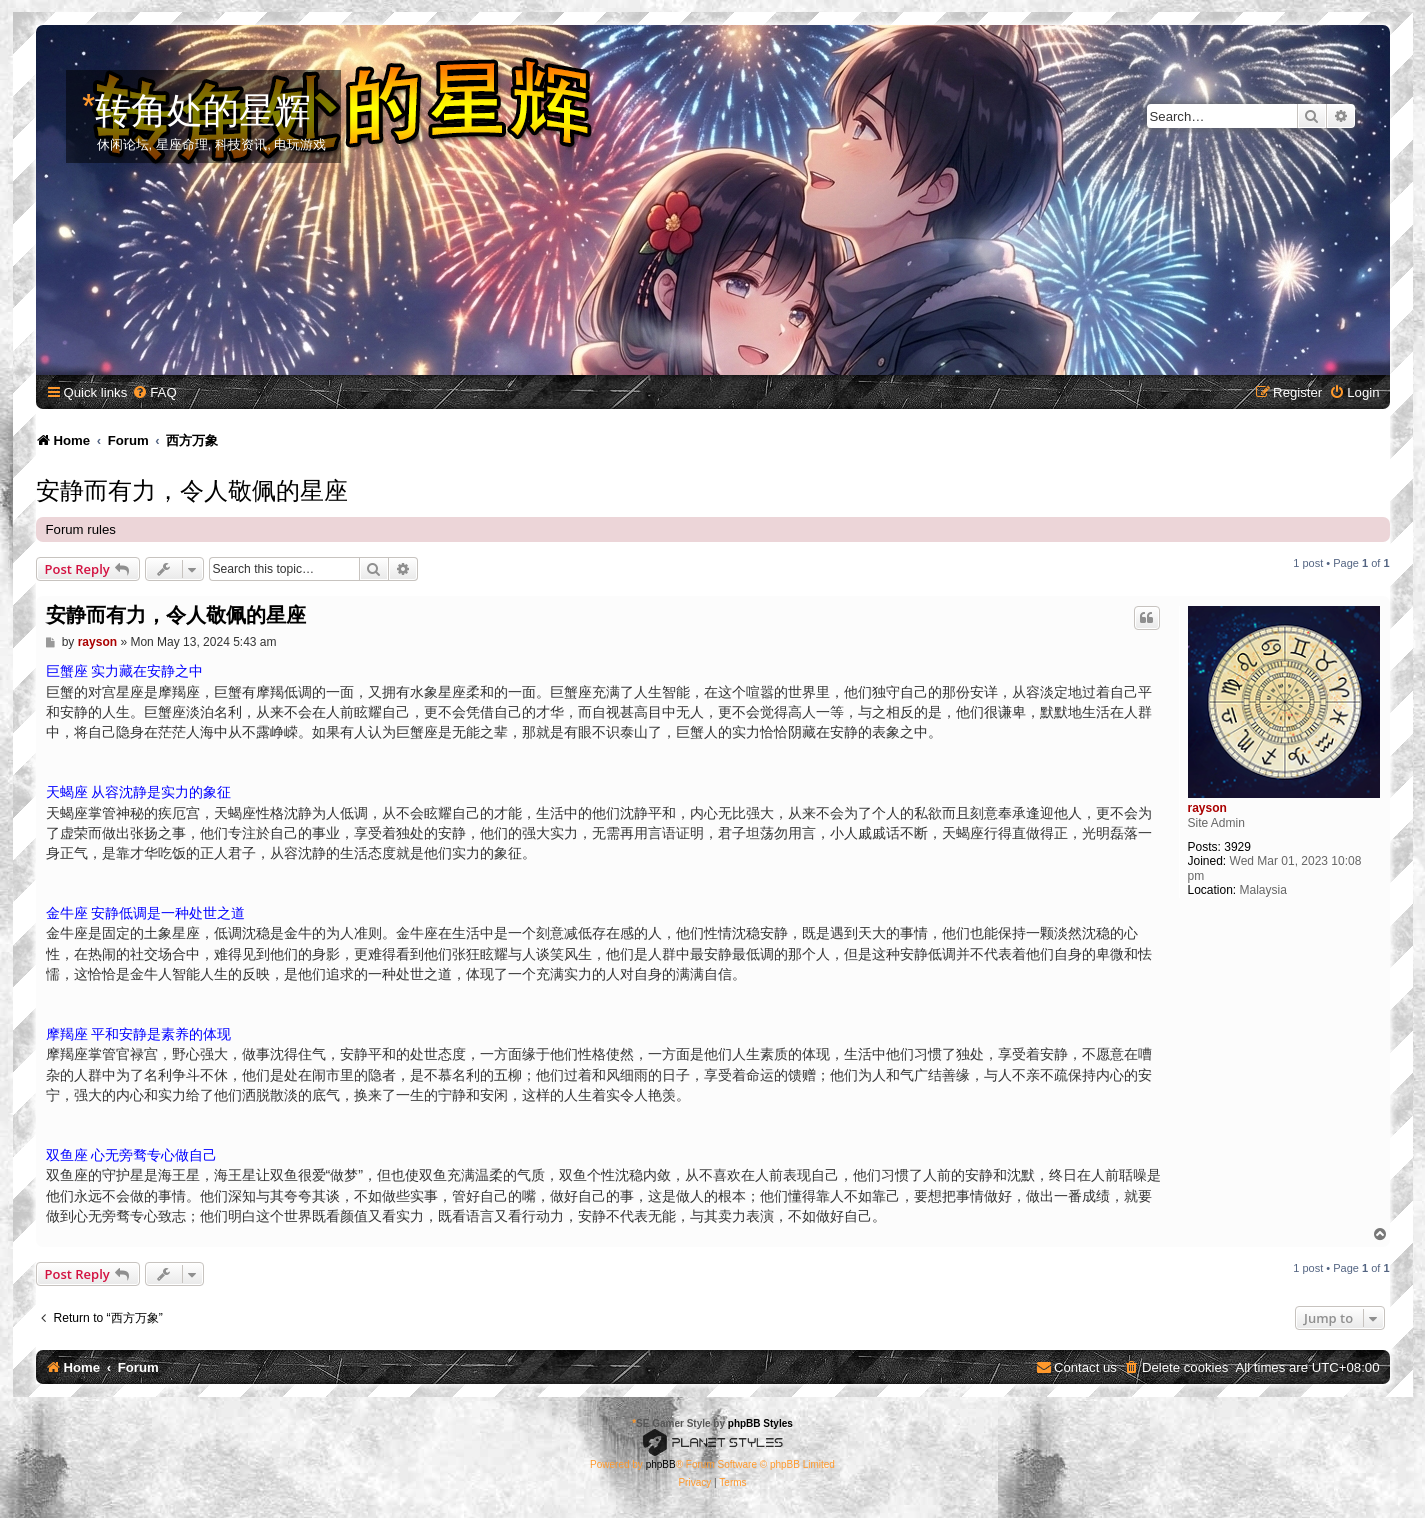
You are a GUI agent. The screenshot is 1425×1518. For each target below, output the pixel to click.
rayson (1207, 808)
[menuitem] (154, 392)
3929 (1237, 847)
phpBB (661, 1464)
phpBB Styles (760, 1423)
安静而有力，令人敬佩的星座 (192, 488)
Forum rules (81, 529)
